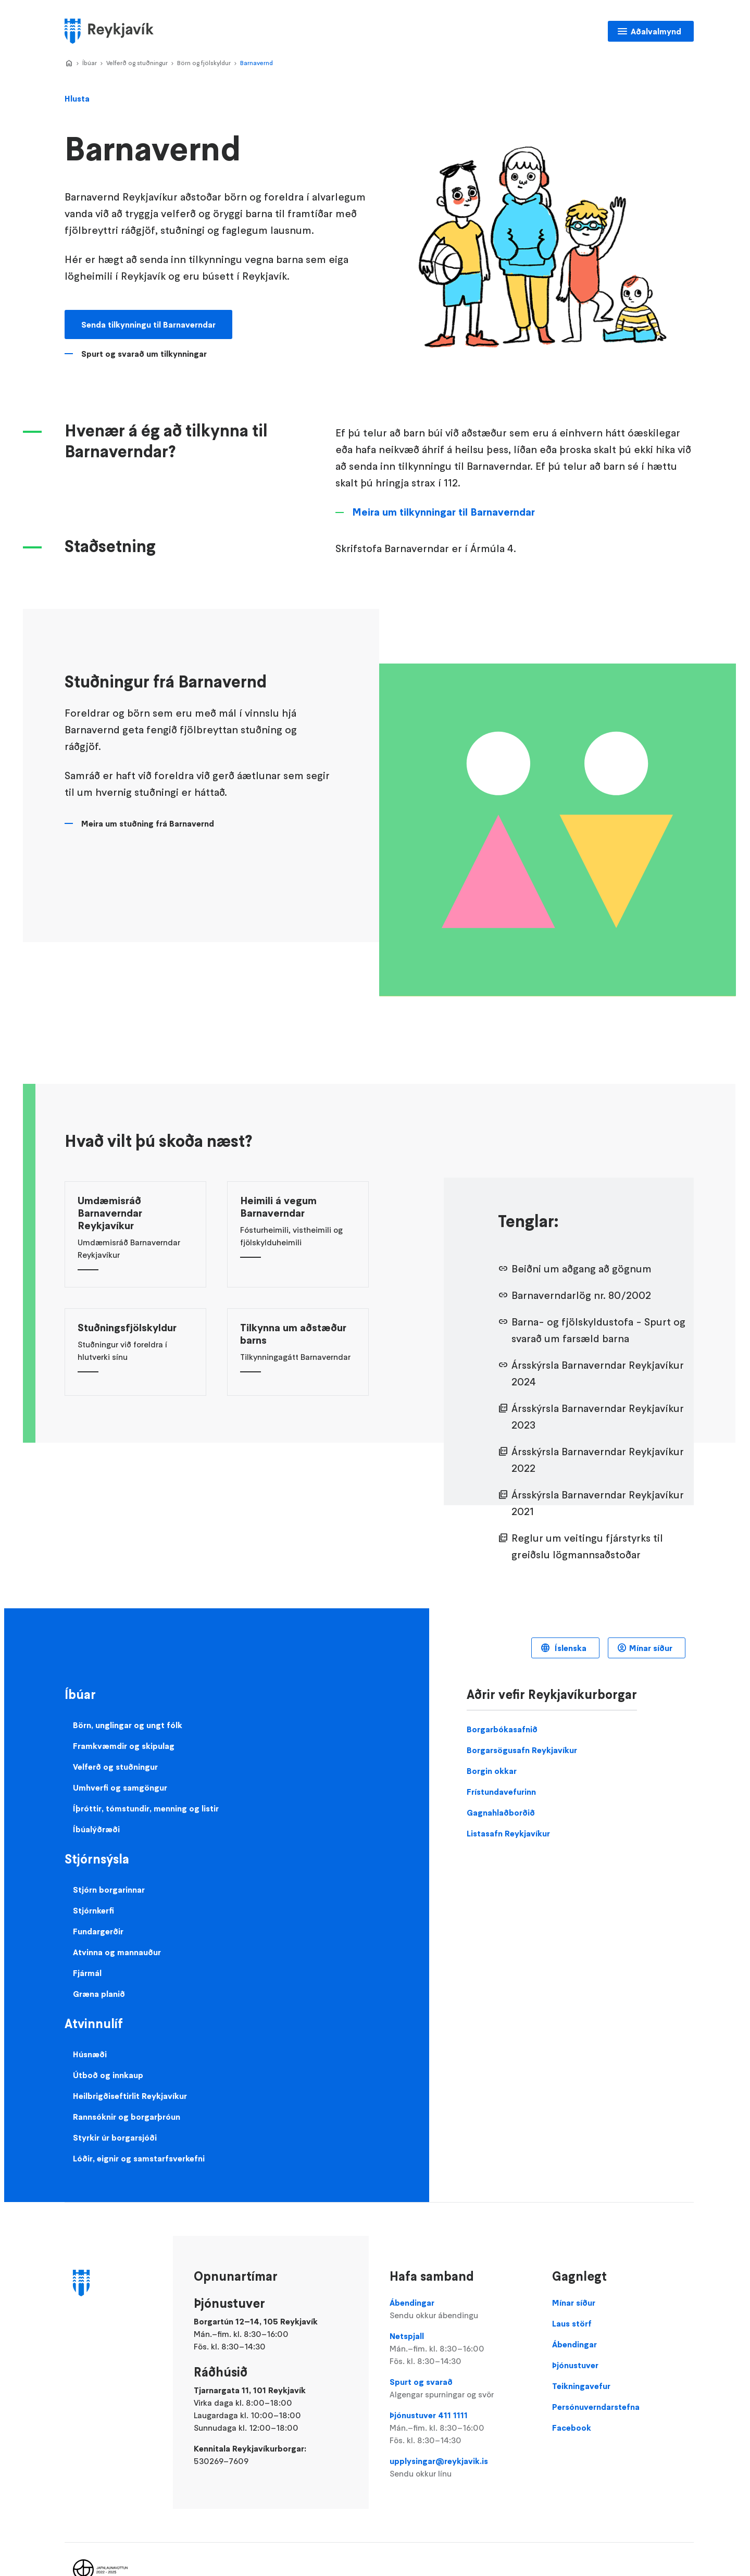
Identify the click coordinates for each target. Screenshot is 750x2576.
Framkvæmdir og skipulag (123, 1746)
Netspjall (460, 2349)
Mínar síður (650, 1648)
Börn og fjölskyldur (204, 63)
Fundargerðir (98, 1931)
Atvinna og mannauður (117, 1952)
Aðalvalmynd (656, 31)
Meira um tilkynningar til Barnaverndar (443, 512)
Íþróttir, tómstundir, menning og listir (146, 1808)
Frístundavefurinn (501, 1791)
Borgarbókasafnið (502, 1729)
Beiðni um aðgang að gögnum (581, 1269)
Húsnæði (90, 2054)
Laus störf (572, 2323)
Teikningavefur (581, 2386)
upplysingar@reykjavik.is (460, 2468)
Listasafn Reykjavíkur (508, 1833)
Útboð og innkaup (108, 2075)
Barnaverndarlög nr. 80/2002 (581, 1295)
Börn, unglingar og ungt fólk (127, 1725)
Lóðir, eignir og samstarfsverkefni (139, 2158)
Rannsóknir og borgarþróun (126, 2116)
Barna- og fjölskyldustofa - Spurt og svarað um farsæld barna (598, 1330)
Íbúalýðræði (96, 1829)
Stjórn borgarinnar (109, 1889)
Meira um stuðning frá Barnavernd (147, 823)
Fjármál (87, 1973)
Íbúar (89, 63)
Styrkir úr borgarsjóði (115, 2137)
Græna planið (99, 1994)
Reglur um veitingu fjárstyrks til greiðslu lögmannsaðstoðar (587, 1546)
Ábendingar (460, 2309)
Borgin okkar (492, 1771)
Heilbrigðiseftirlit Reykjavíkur (130, 2096)
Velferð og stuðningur (137, 63)
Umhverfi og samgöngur (120, 1787)
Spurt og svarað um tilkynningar (144, 353)
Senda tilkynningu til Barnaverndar (148, 324)
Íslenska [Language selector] (569, 1648)
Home (69, 63)
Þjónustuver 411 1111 (460, 2428)
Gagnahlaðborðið (501, 1812)
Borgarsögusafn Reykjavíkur (522, 1750)
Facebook (571, 2427)
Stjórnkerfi (93, 1910)
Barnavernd (256, 63)
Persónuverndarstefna (596, 2407)
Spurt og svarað (460, 2388)
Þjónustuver (575, 2365)
